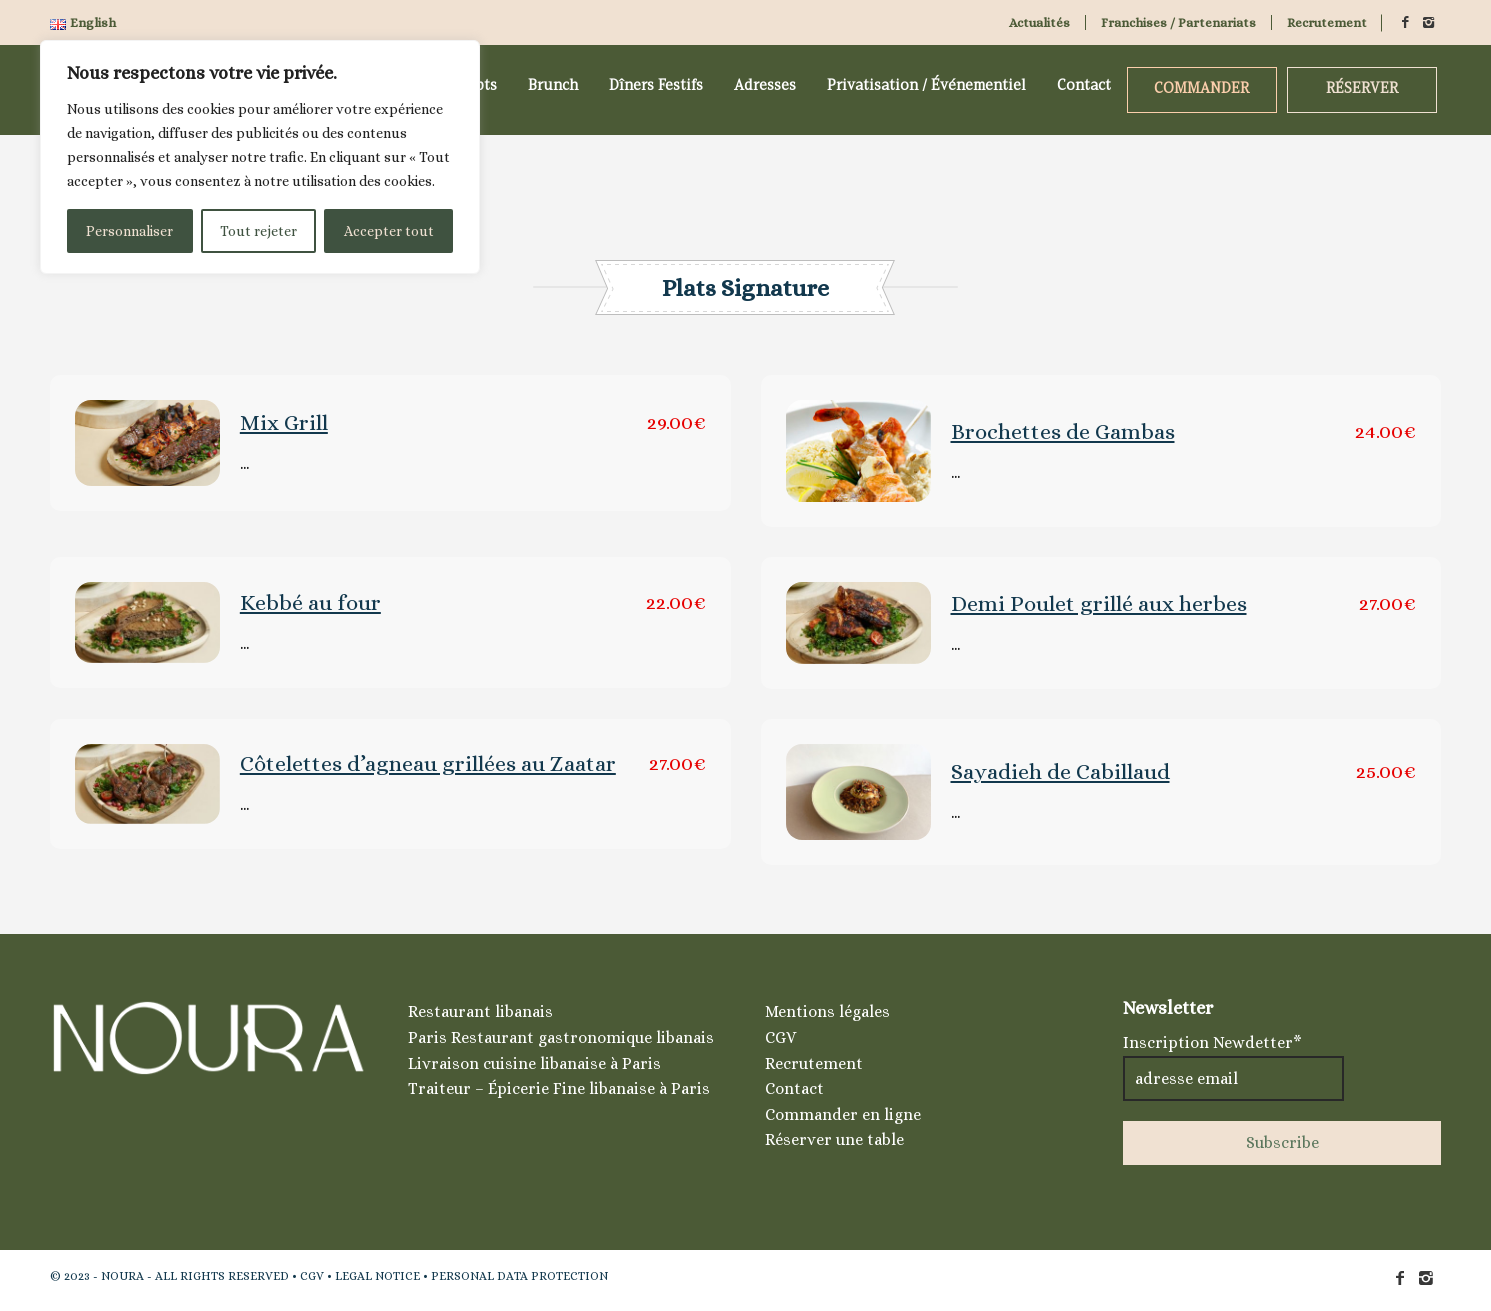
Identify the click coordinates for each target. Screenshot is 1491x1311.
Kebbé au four (310, 602)
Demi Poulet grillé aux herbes (1099, 603)
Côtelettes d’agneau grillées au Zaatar (428, 763)
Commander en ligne (843, 1114)
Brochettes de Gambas (1063, 431)
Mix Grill (284, 422)
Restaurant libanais (480, 1011)
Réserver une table (834, 1139)
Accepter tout (389, 231)
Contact (794, 1088)
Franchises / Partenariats (1178, 22)
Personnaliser (129, 231)
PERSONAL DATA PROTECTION (519, 1276)
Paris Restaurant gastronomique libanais (561, 1037)
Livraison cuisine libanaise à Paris (534, 1063)
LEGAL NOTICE (377, 1276)
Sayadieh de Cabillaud (1060, 771)
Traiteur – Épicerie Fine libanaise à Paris (559, 1088)
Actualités (1039, 22)
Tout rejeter (258, 231)
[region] (260, 157)
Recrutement (1327, 22)
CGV (780, 1037)
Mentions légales (827, 1011)
